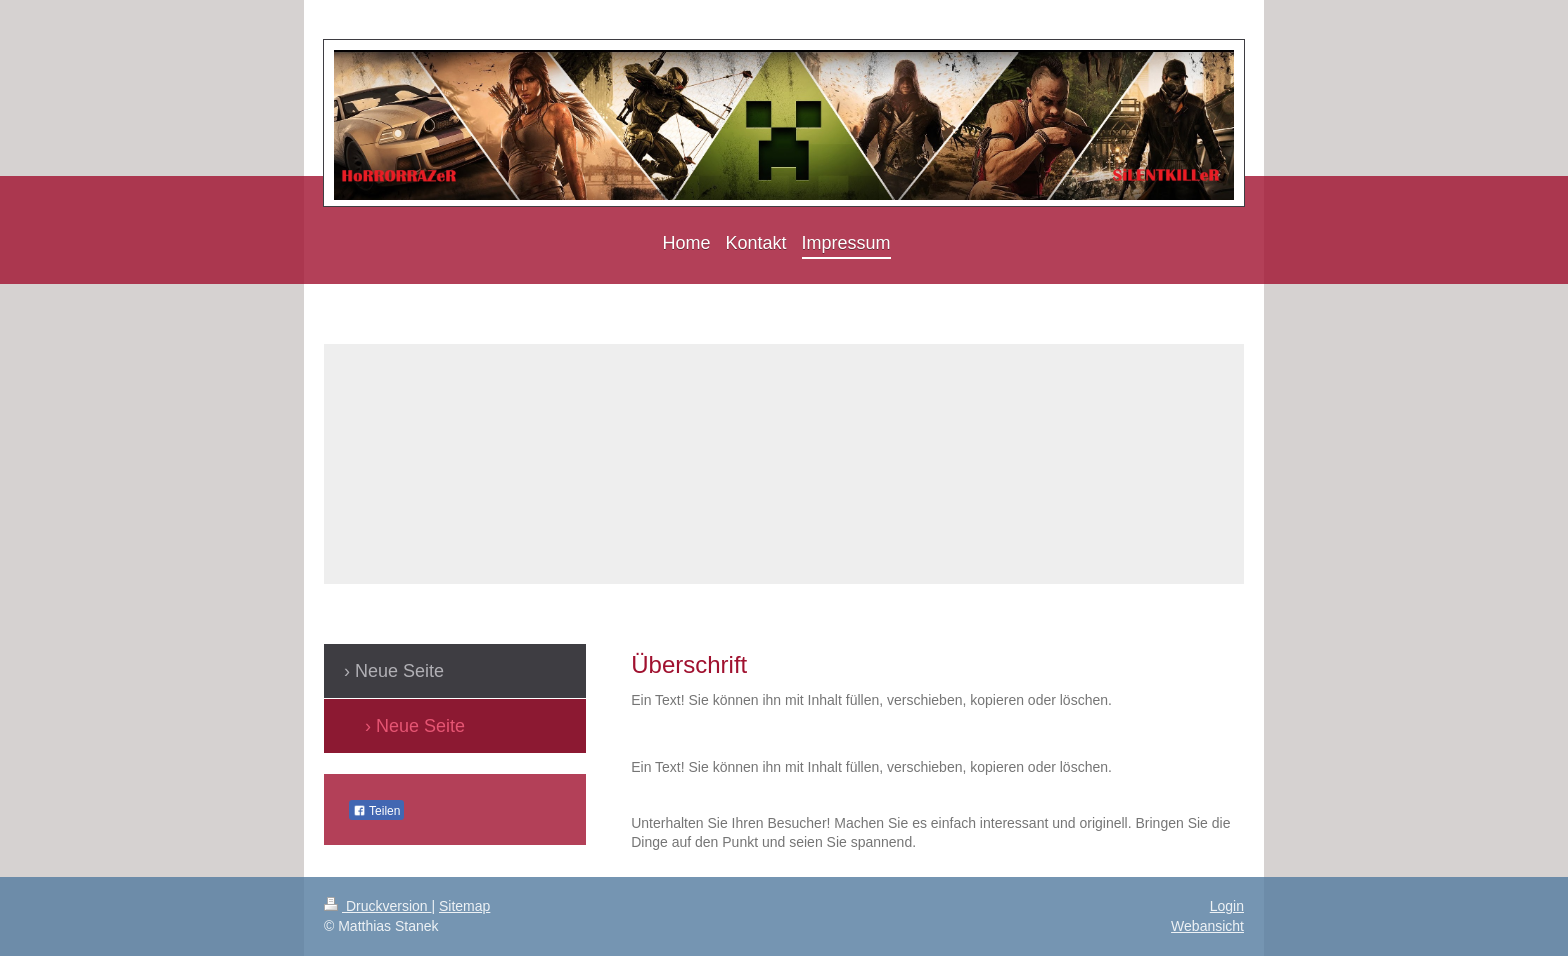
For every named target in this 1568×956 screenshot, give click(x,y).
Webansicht (1207, 926)
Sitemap (464, 906)
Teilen (376, 811)
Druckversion (377, 906)
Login (1227, 906)
